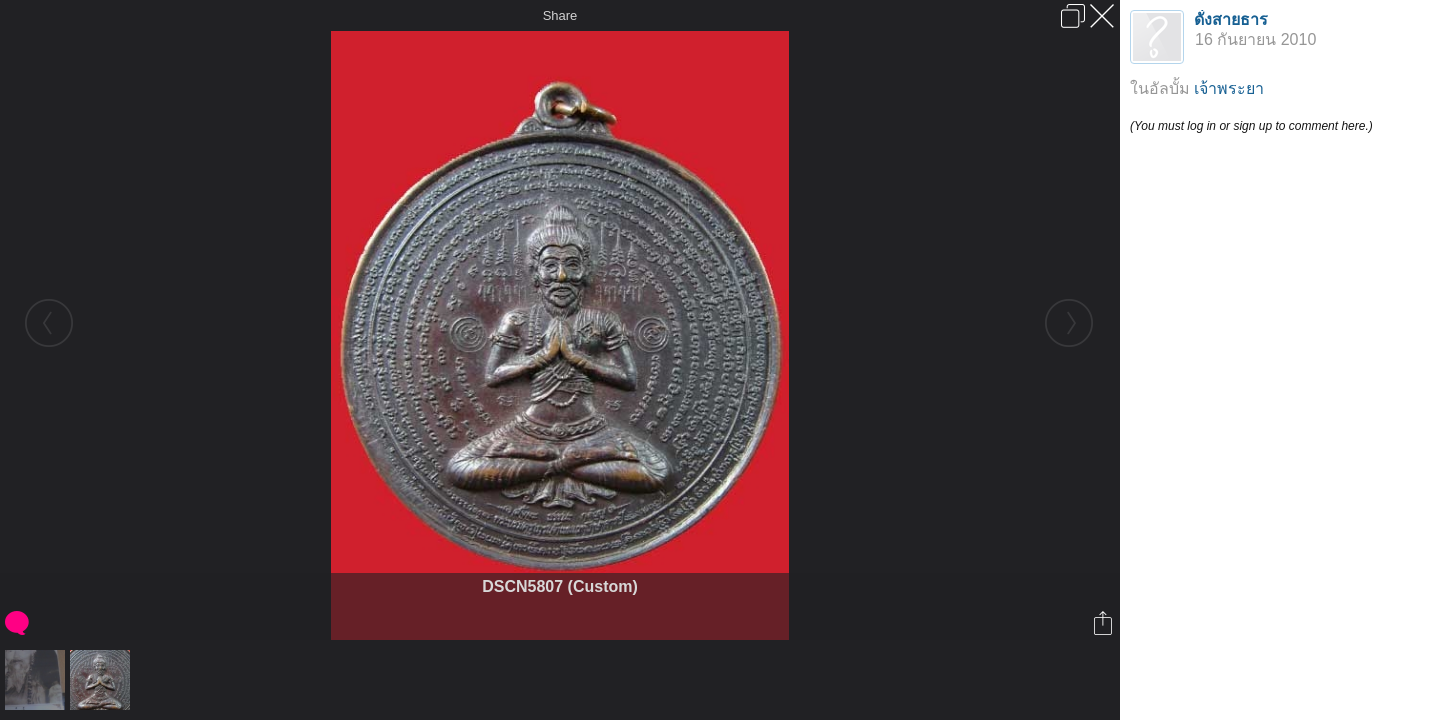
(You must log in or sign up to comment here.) (1251, 126)
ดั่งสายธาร (1231, 19)
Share (560, 15)
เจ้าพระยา (1229, 88)
